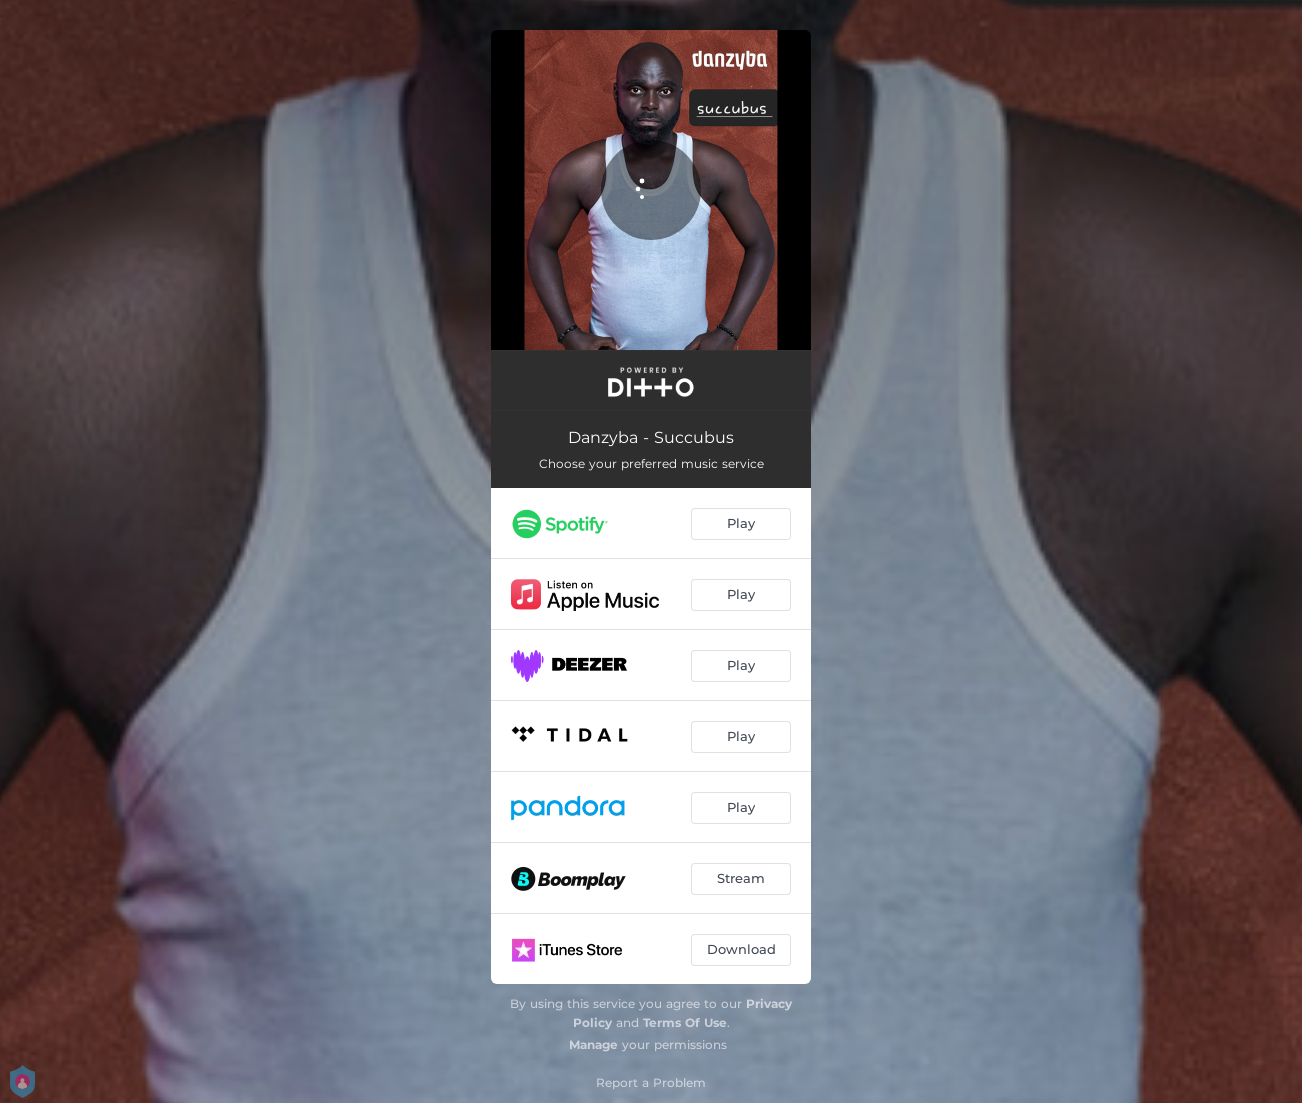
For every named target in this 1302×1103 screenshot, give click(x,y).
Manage (593, 1044)
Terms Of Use (685, 1022)
